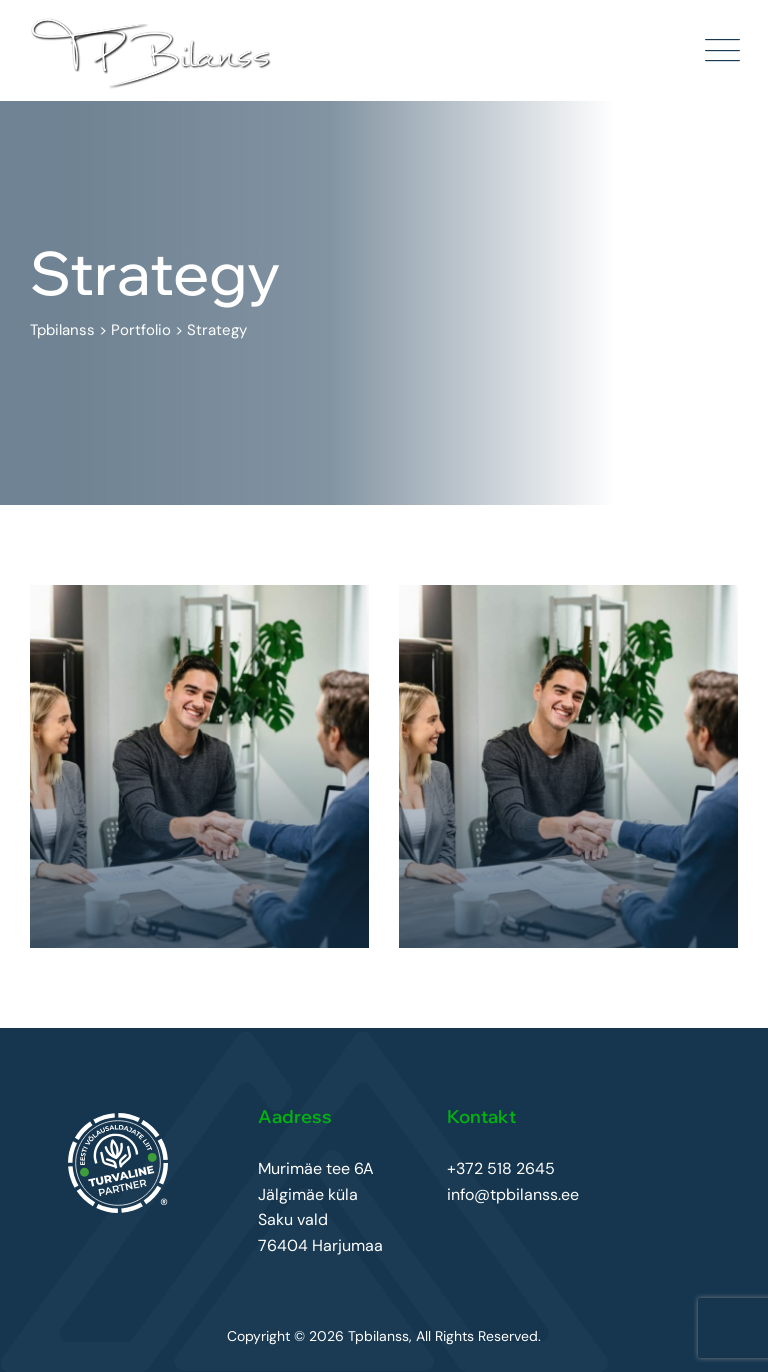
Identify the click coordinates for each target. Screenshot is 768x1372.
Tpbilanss (378, 1336)
